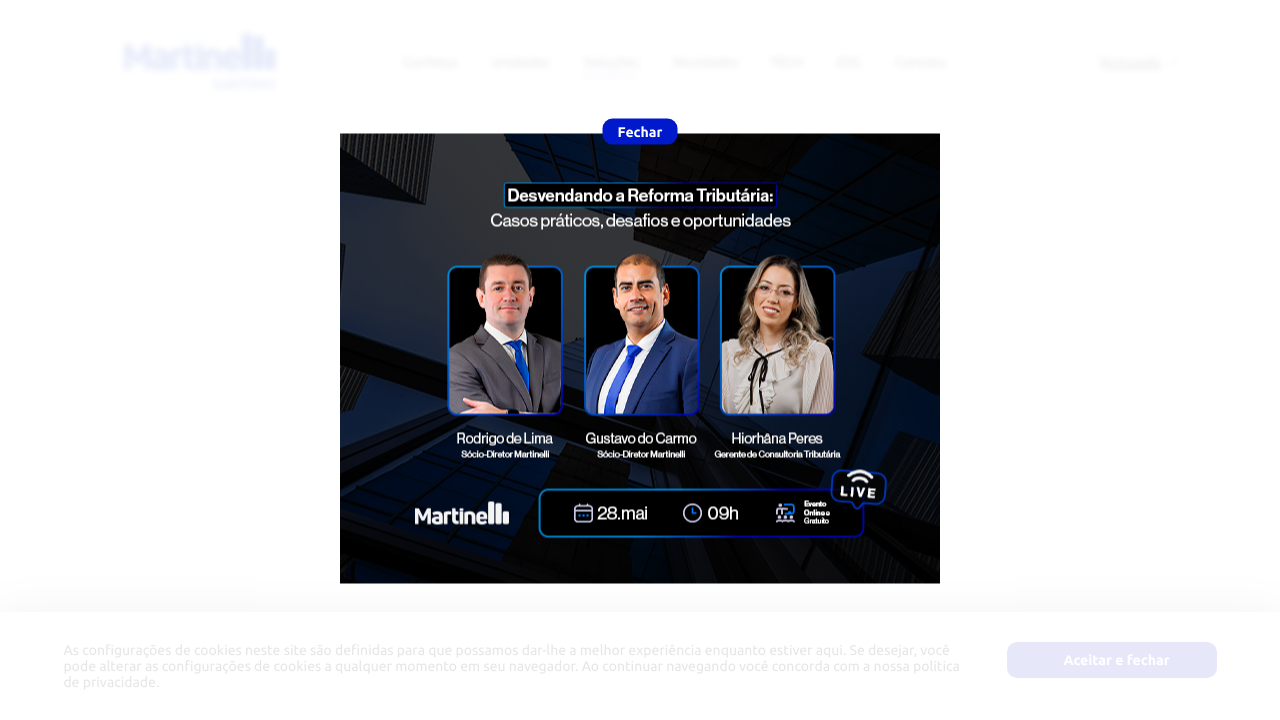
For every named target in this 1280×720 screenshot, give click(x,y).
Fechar (640, 132)
